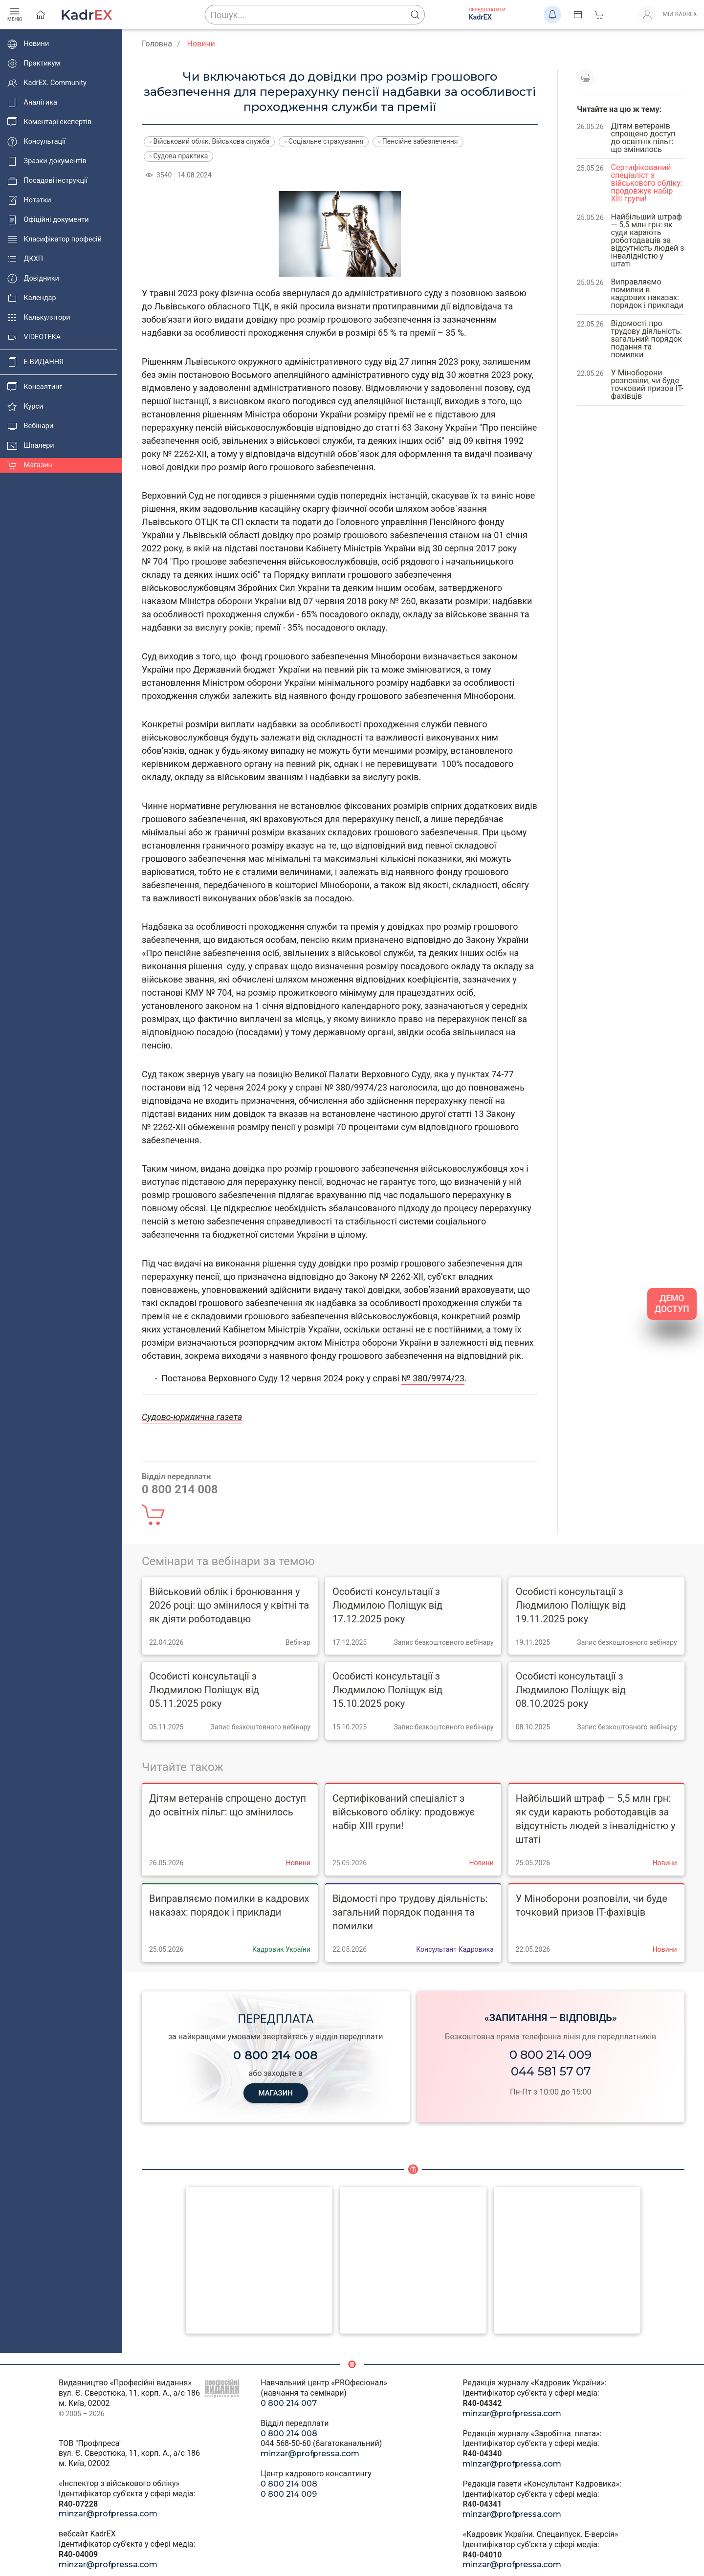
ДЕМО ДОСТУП (672, 1303)
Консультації (36, 142)
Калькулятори (38, 318)
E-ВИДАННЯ (35, 362)
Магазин (29, 465)
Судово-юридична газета (192, 1417)
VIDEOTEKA (34, 337)
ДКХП (25, 259)
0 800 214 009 (550, 2055)
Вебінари (30, 426)
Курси (25, 407)
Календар (31, 298)
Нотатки (29, 200)
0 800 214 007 (289, 2403)
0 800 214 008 (289, 2433)
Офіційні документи (47, 220)
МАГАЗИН (275, 2093)
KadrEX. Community (47, 83)
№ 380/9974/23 (432, 1378)
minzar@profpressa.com (108, 2513)
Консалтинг (34, 387)
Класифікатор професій (54, 239)
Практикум (33, 63)
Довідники (33, 279)
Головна (157, 43)
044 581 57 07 (551, 2071)
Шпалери (30, 446)
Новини (28, 44)
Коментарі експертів (49, 122)
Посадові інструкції (47, 181)
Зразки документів (47, 161)
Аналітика (32, 103)
